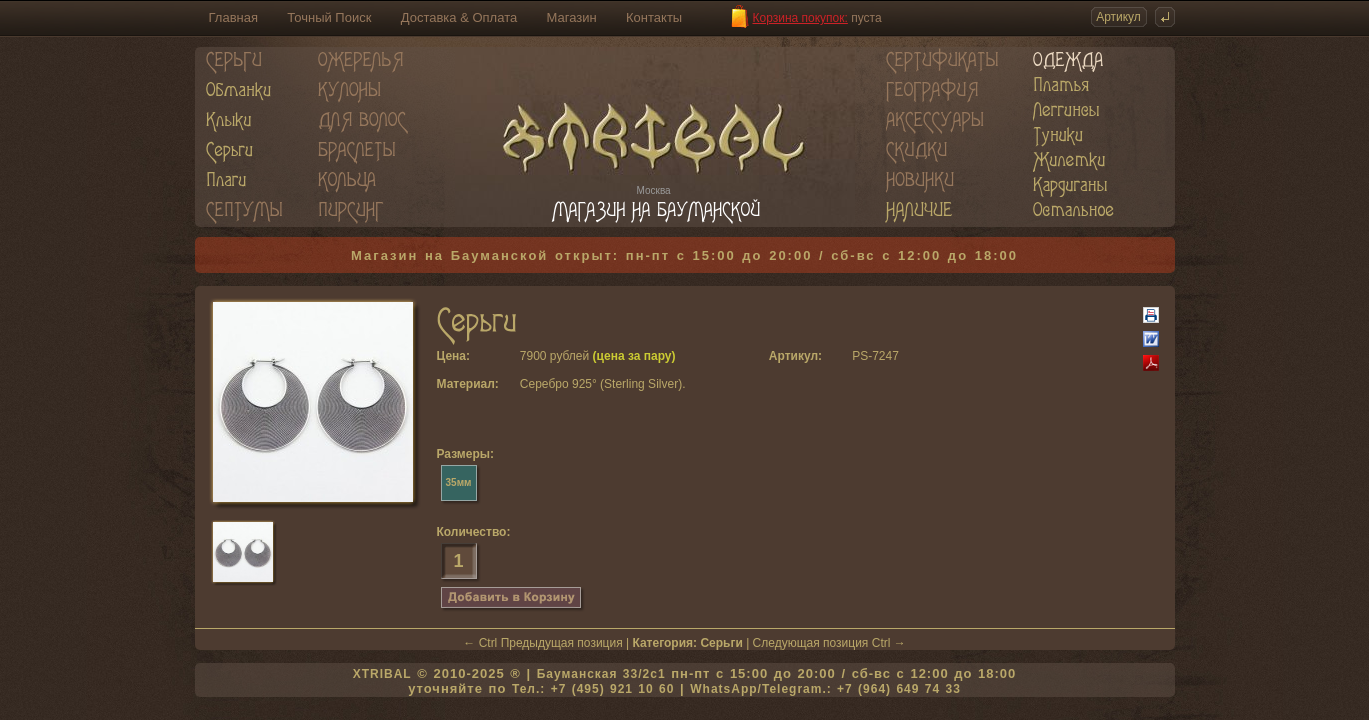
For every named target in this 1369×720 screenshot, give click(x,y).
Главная (233, 17)
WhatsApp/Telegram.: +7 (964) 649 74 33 (825, 689)
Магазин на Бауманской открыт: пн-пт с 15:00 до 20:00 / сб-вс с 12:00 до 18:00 (684, 255)
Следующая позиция (811, 643)
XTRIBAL (382, 674)
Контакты (654, 17)
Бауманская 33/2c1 (601, 674)
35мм (459, 482)
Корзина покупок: (800, 18)
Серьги (721, 643)
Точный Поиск (329, 17)
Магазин (572, 17)
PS (860, 356)
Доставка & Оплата (459, 17)
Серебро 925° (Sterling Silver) (601, 384)
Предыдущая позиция (562, 643)
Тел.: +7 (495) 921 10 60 (593, 689)
